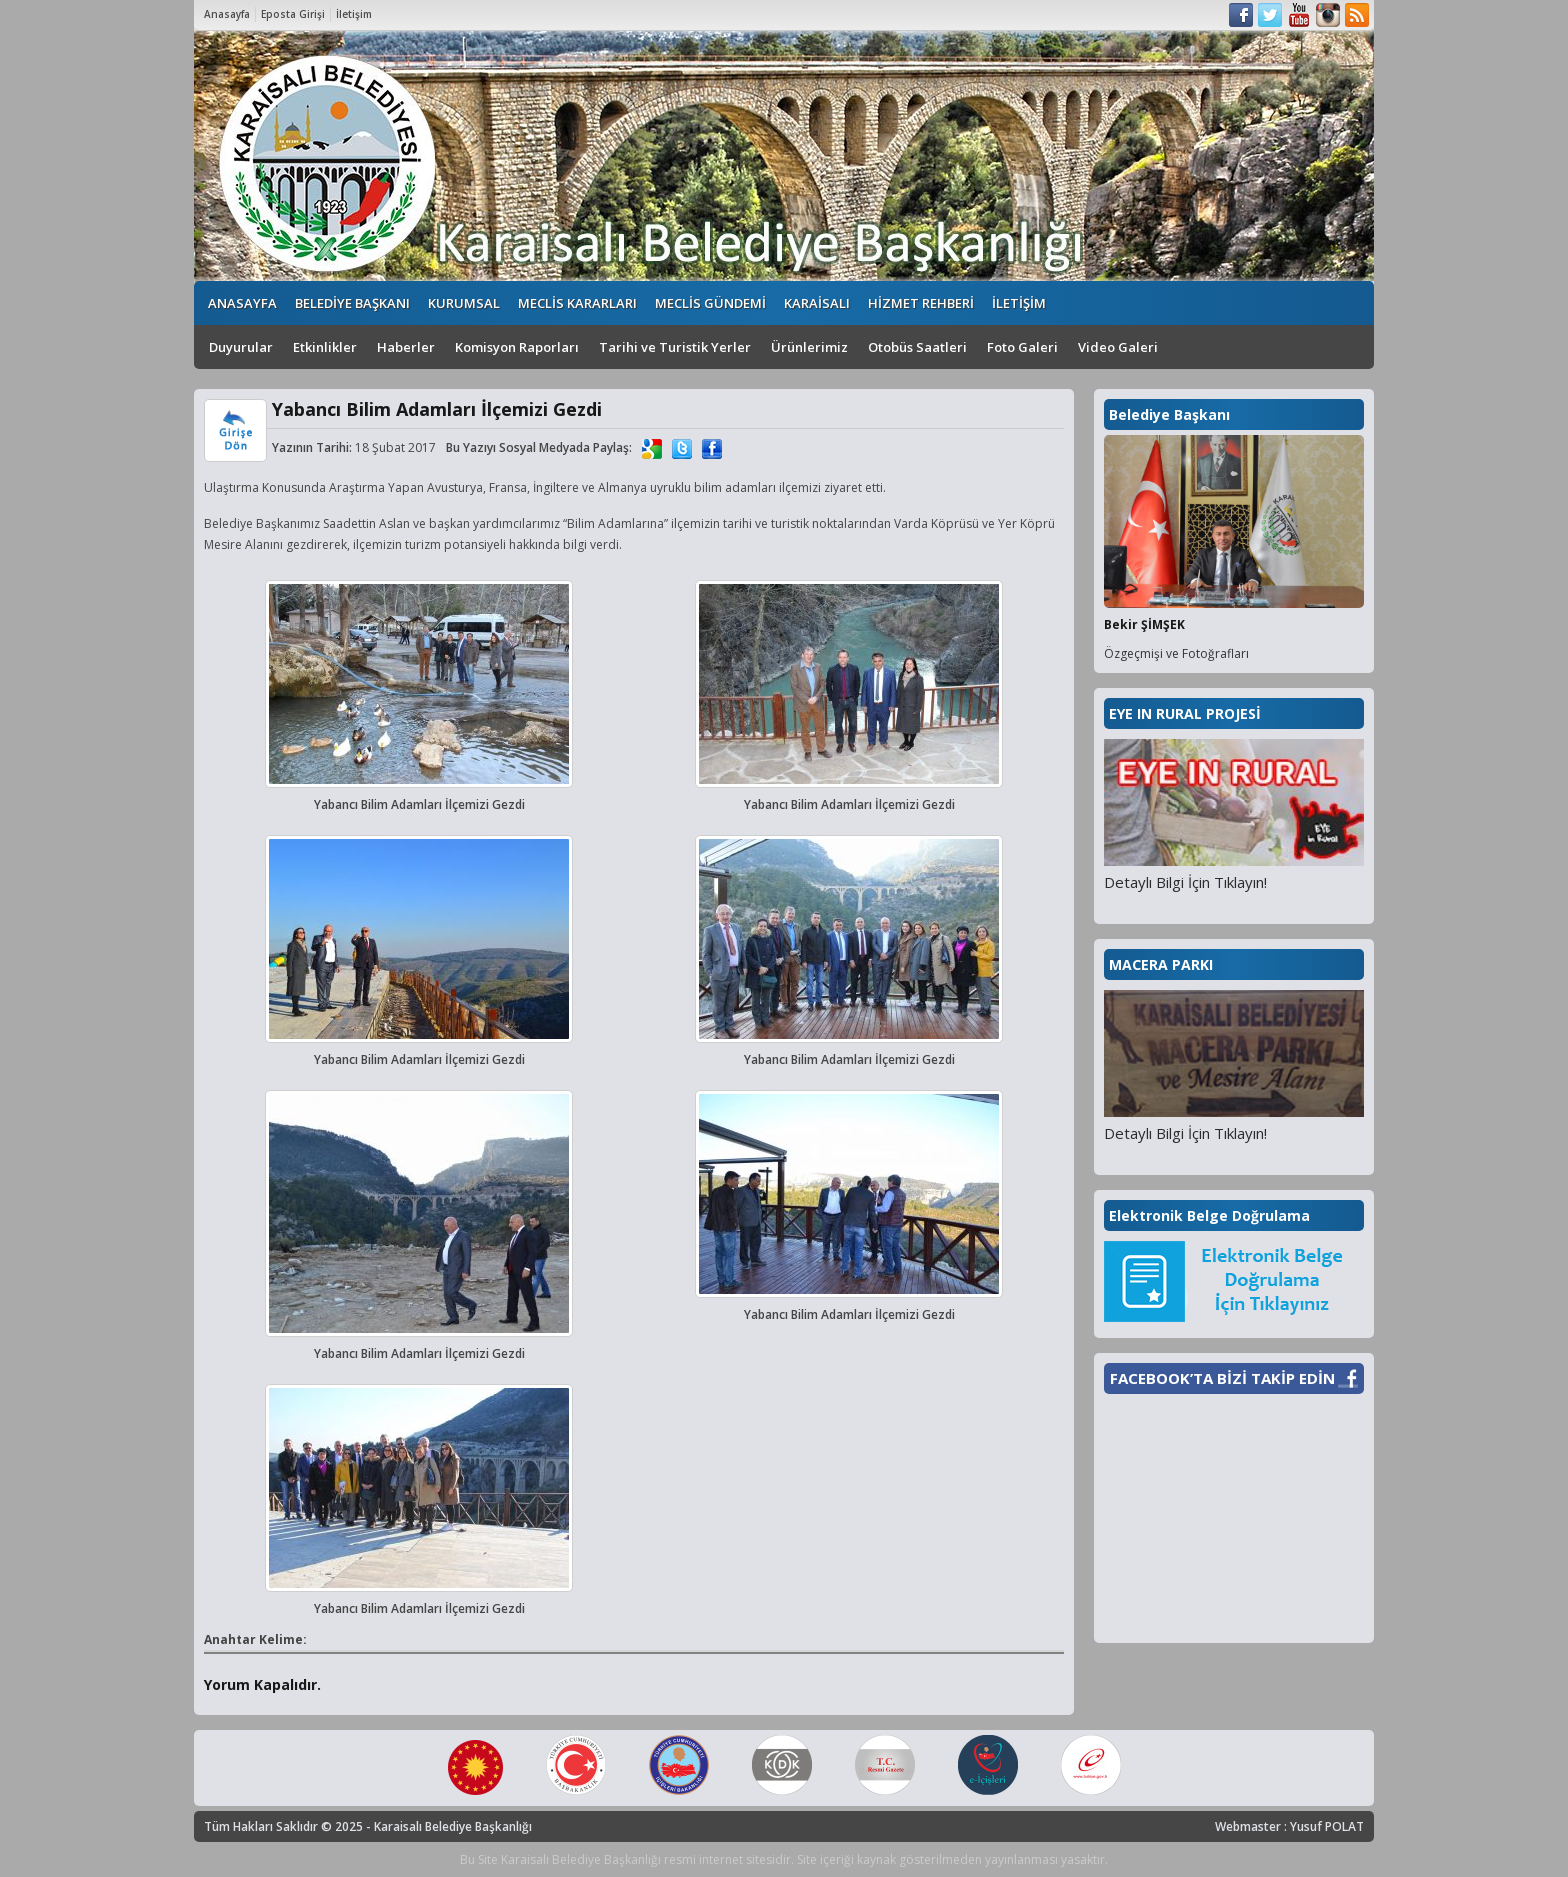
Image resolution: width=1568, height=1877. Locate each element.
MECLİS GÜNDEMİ (710, 303)
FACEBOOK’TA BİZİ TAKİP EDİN (1222, 1378)
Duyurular (241, 347)
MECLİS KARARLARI (577, 303)
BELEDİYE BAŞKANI (352, 303)
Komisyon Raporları (517, 347)
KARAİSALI (817, 303)
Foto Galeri (1022, 347)
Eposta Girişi (293, 14)
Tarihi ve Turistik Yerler (675, 347)
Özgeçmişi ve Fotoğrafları (1176, 653)
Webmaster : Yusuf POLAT (1289, 1826)
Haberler (406, 347)
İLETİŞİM (1019, 303)
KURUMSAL (464, 303)
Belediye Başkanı (1169, 414)
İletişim (354, 14)
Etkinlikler (325, 347)
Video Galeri (1118, 347)
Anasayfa (227, 14)
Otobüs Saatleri (917, 347)
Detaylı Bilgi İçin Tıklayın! (1185, 882)
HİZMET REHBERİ (921, 303)
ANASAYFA (242, 303)
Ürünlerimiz (809, 347)
